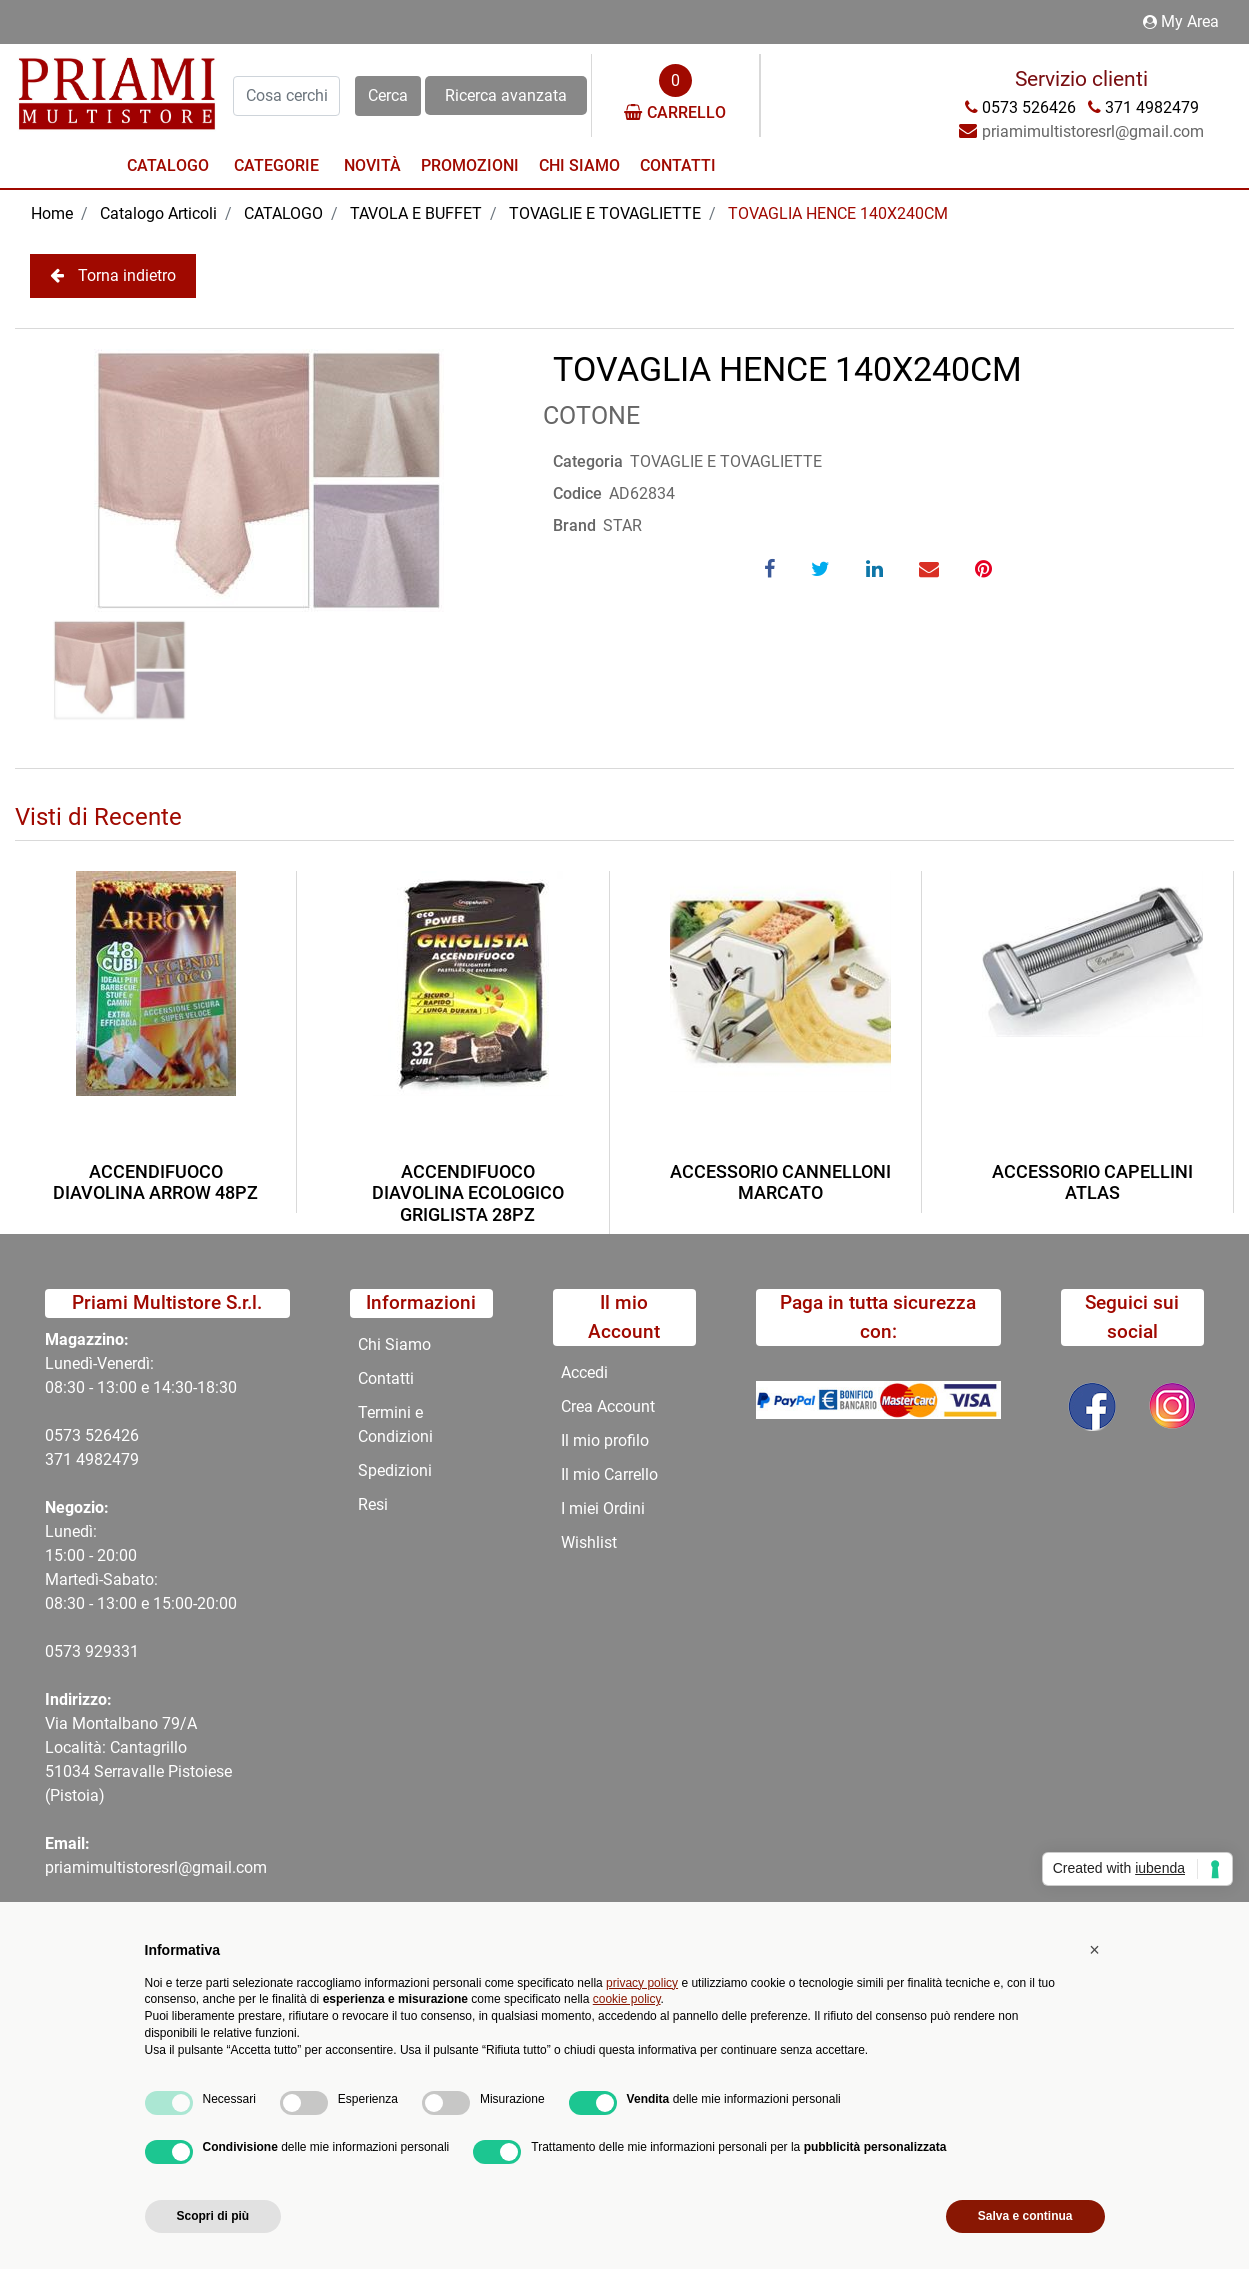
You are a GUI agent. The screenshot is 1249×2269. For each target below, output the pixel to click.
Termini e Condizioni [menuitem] (395, 1424)
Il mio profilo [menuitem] (605, 1440)
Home (52, 213)
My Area (1181, 21)
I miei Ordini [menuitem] (603, 1508)
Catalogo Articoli (158, 213)
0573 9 (69, 1651)
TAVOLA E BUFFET (416, 213)
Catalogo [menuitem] (168, 165)
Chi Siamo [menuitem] (579, 165)
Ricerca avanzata (506, 95)
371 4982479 (92, 1459)
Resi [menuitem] (373, 1504)
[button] (388, 96)
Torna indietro (113, 275)
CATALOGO (283, 213)
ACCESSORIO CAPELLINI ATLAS (1092, 1182)
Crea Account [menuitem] (608, 1406)
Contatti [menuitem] (678, 165)
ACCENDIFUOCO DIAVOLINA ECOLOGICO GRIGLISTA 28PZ (468, 1193)
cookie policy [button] (627, 1999)
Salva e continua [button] (1025, 2216)
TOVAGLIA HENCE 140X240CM (838, 213)
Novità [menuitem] (372, 165)
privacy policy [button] (642, 1983)
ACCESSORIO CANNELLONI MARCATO (780, 1182)
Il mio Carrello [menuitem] (609, 1474)
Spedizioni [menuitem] (395, 1470)
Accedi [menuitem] (584, 1372)
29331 (116, 1651)
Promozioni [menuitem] (470, 165)
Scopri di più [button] (213, 2216)
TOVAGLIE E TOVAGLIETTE (605, 213)
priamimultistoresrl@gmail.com (156, 1867)
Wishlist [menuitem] (589, 1542)
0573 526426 (92, 1435)
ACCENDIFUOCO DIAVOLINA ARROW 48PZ (155, 1182)
